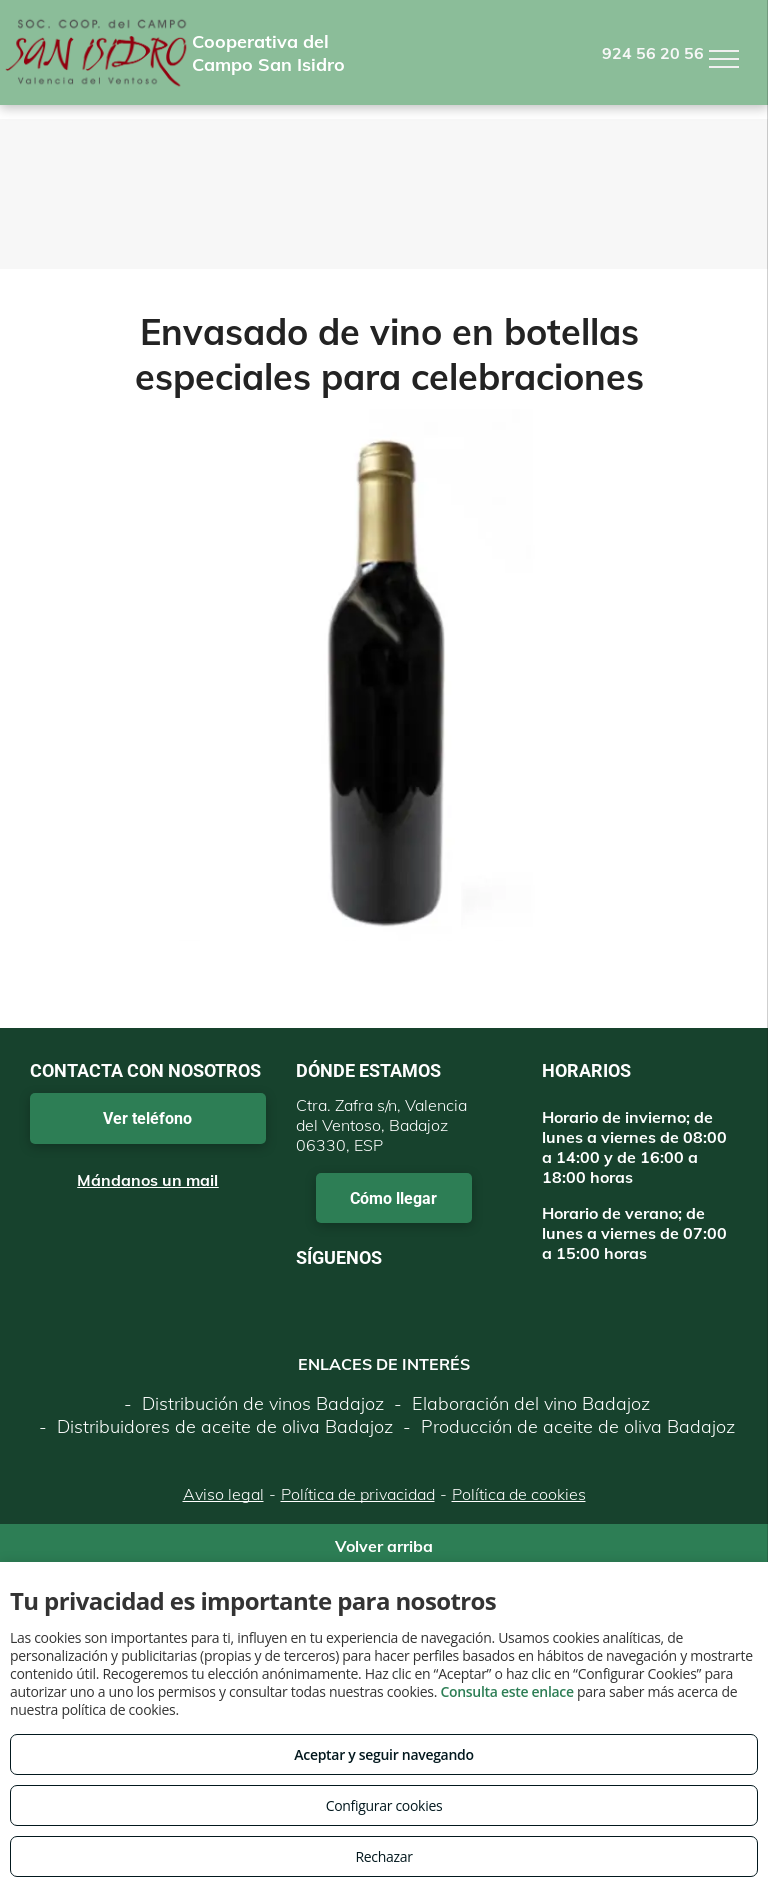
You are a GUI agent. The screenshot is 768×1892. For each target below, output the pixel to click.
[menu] (724, 59)
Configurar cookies (384, 1805)
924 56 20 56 (653, 53)
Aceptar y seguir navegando (383, 1754)
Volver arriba (384, 1546)
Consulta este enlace (506, 1691)
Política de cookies (519, 1494)
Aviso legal (223, 1494)
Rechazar (383, 1856)
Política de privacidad (358, 1494)
